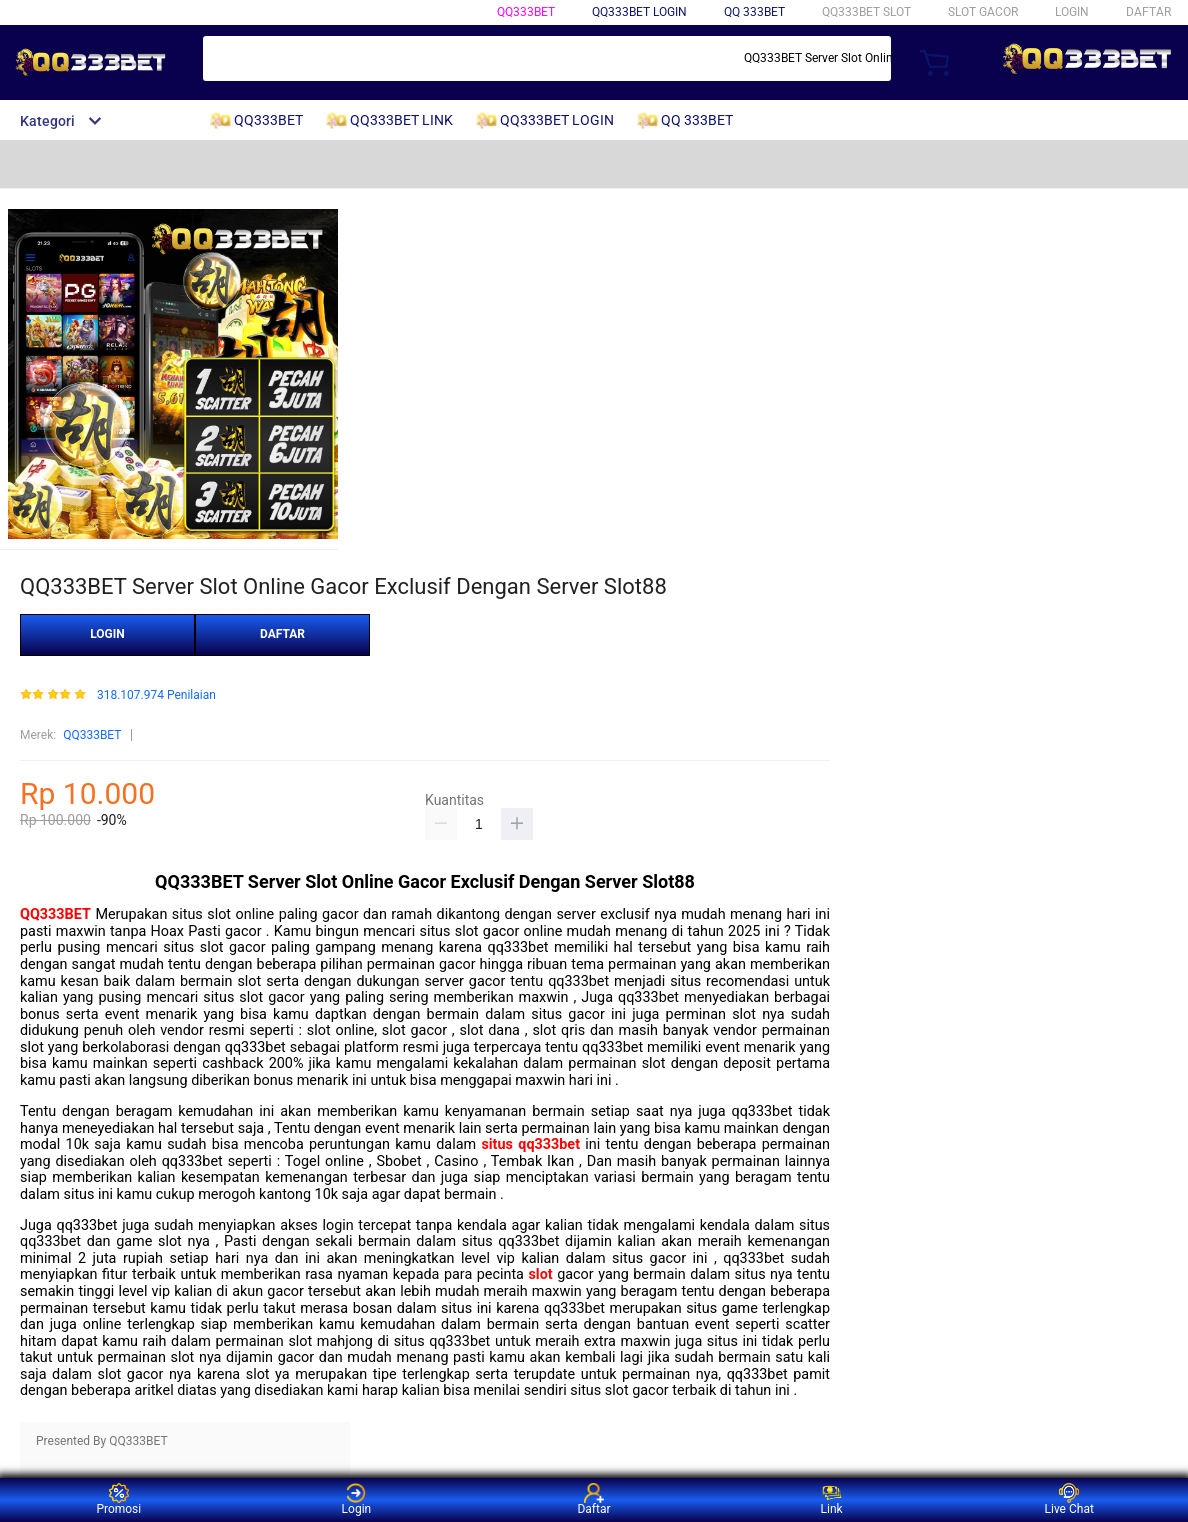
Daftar (593, 1499)
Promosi (118, 1499)
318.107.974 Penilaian (156, 695)
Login (357, 1499)
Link (832, 1499)
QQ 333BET (754, 12)
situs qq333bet (530, 1144)
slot (540, 1274)
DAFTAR (1148, 12)
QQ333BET (526, 12)
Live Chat (1069, 1499)
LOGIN (1072, 12)
